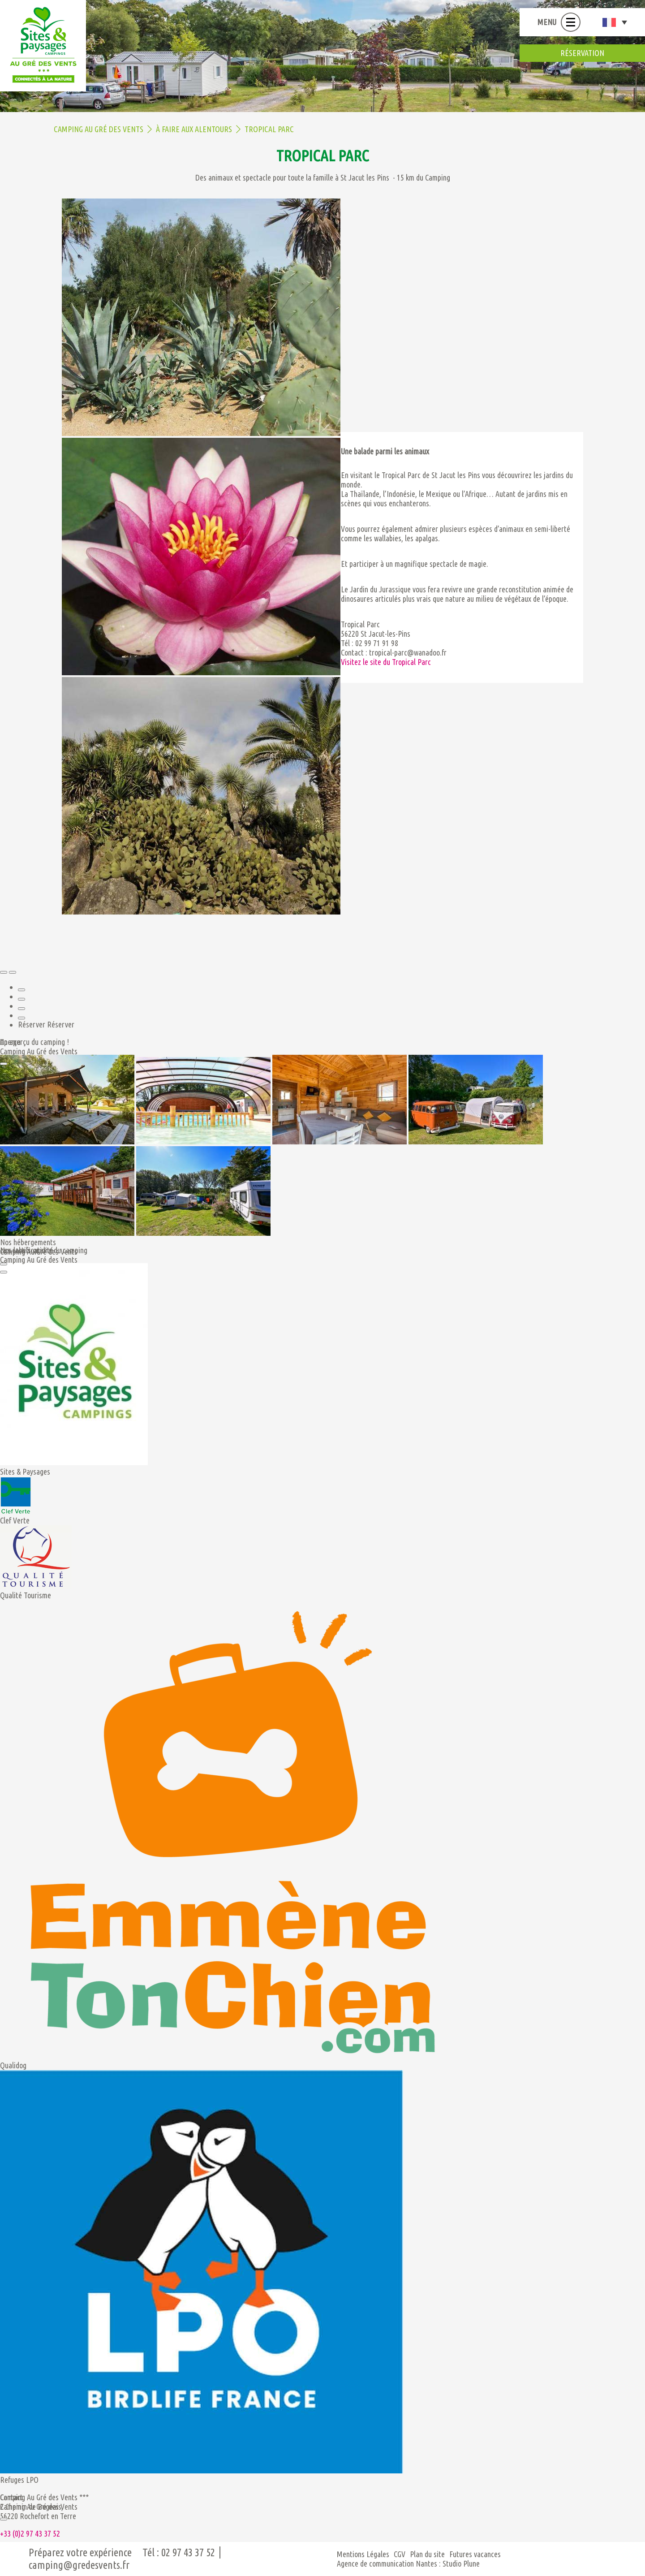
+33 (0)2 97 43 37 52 (30, 2533)
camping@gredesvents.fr (79, 2565)
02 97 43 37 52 (188, 2552)
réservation (582, 52)
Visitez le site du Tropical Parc (386, 661)
